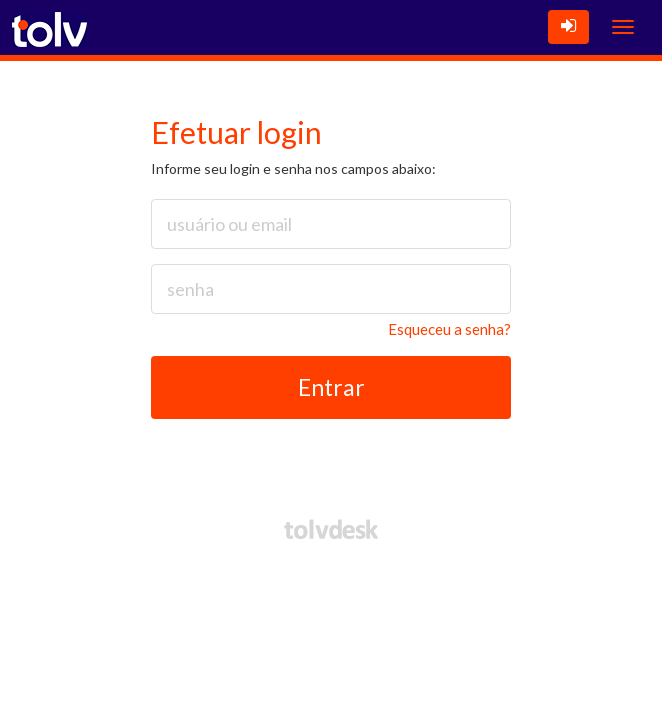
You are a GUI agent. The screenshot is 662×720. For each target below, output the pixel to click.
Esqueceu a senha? (449, 329)
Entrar (331, 387)
